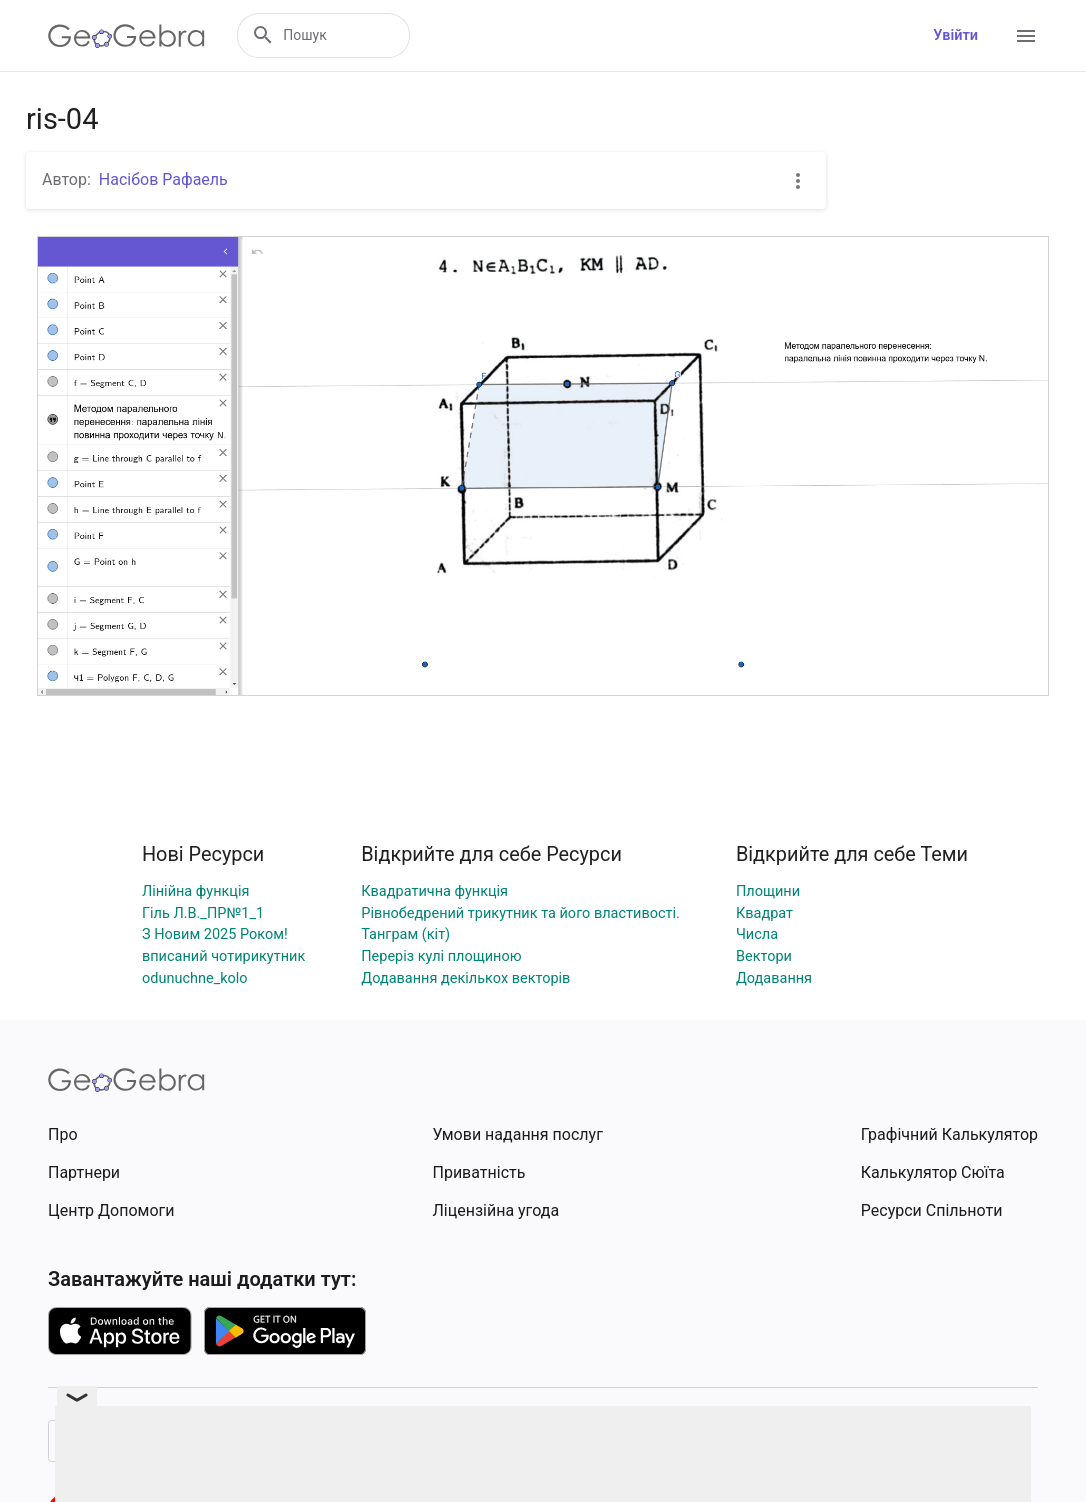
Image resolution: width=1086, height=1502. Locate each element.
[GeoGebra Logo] (126, 36)
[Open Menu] (1026, 36)
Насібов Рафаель (163, 179)
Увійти (955, 35)
